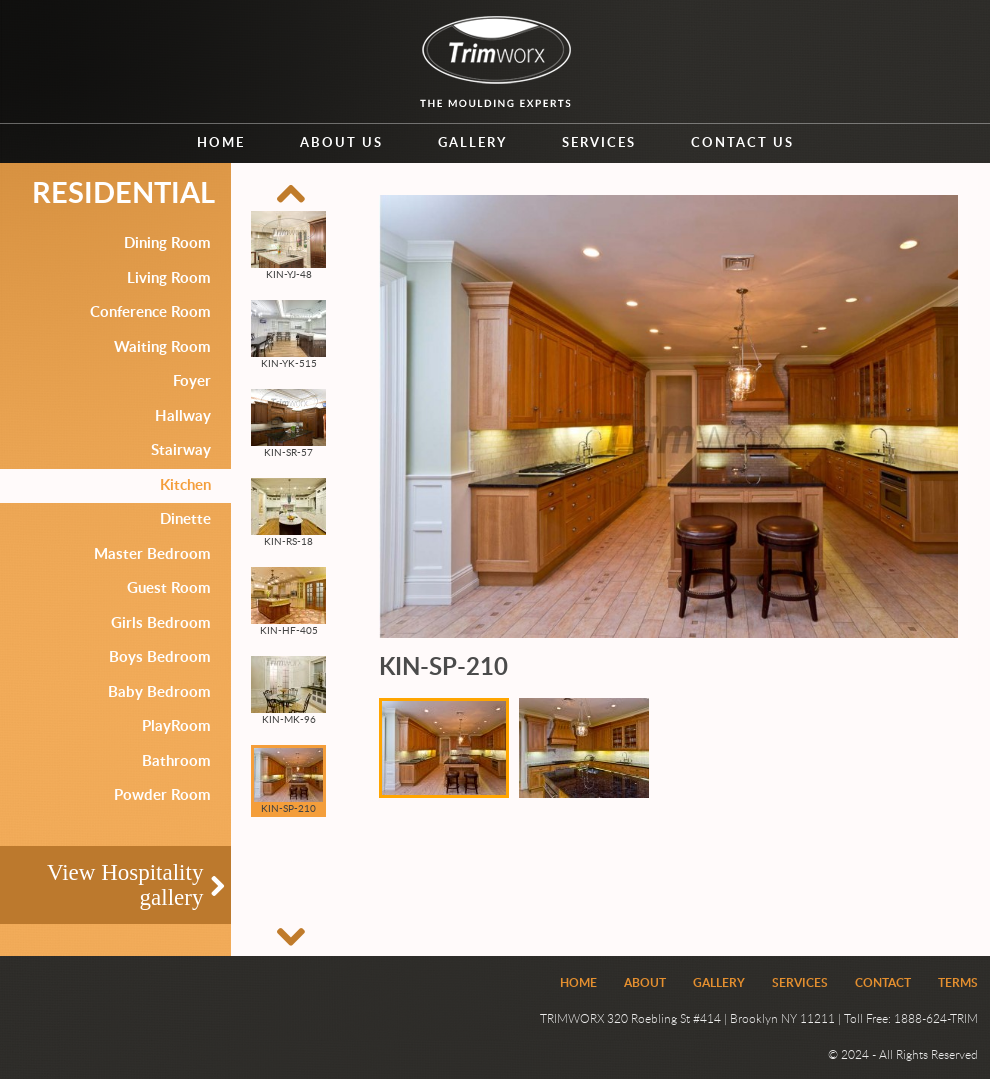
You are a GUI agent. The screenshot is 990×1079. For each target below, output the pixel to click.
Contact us (742, 143)
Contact (883, 983)
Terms (958, 983)
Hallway (183, 416)
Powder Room (162, 795)
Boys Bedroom (160, 657)
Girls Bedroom (161, 623)
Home (221, 143)
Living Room (169, 278)
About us (341, 143)
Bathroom (176, 761)
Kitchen (185, 485)
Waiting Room (162, 347)
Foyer (192, 381)
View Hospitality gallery (125, 885)
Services (599, 143)
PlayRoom (176, 726)
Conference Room (150, 312)
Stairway (181, 450)
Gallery (472, 143)
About (645, 983)
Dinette (185, 519)
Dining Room (167, 243)
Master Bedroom (152, 554)
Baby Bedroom (159, 692)
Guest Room (169, 588)
